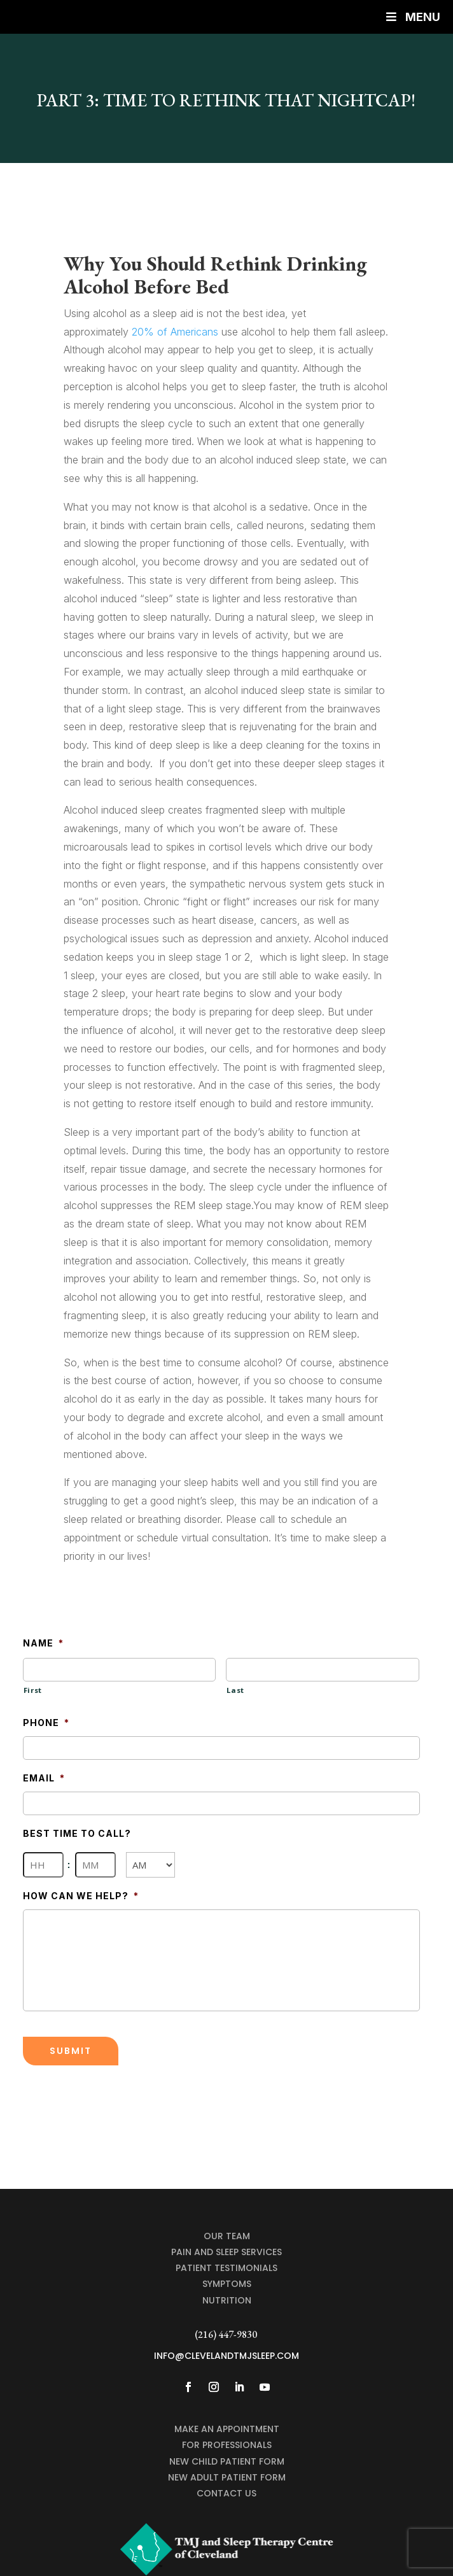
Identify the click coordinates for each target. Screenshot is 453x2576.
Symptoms (226, 2283)
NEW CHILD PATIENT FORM (226, 2461)
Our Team (227, 2236)
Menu (412, 17)
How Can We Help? (81, 1895)
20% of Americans (175, 331)
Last (235, 1690)
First (33, 1690)
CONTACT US (226, 2493)
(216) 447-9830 (226, 2334)
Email (44, 1778)
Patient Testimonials (226, 2267)
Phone (46, 1722)
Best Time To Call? (77, 1833)
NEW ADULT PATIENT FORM (227, 2477)
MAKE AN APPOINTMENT (226, 2429)
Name (43, 1643)
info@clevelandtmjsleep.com (226, 2355)
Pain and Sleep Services (226, 2252)
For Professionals (227, 2444)
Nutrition (226, 2300)
